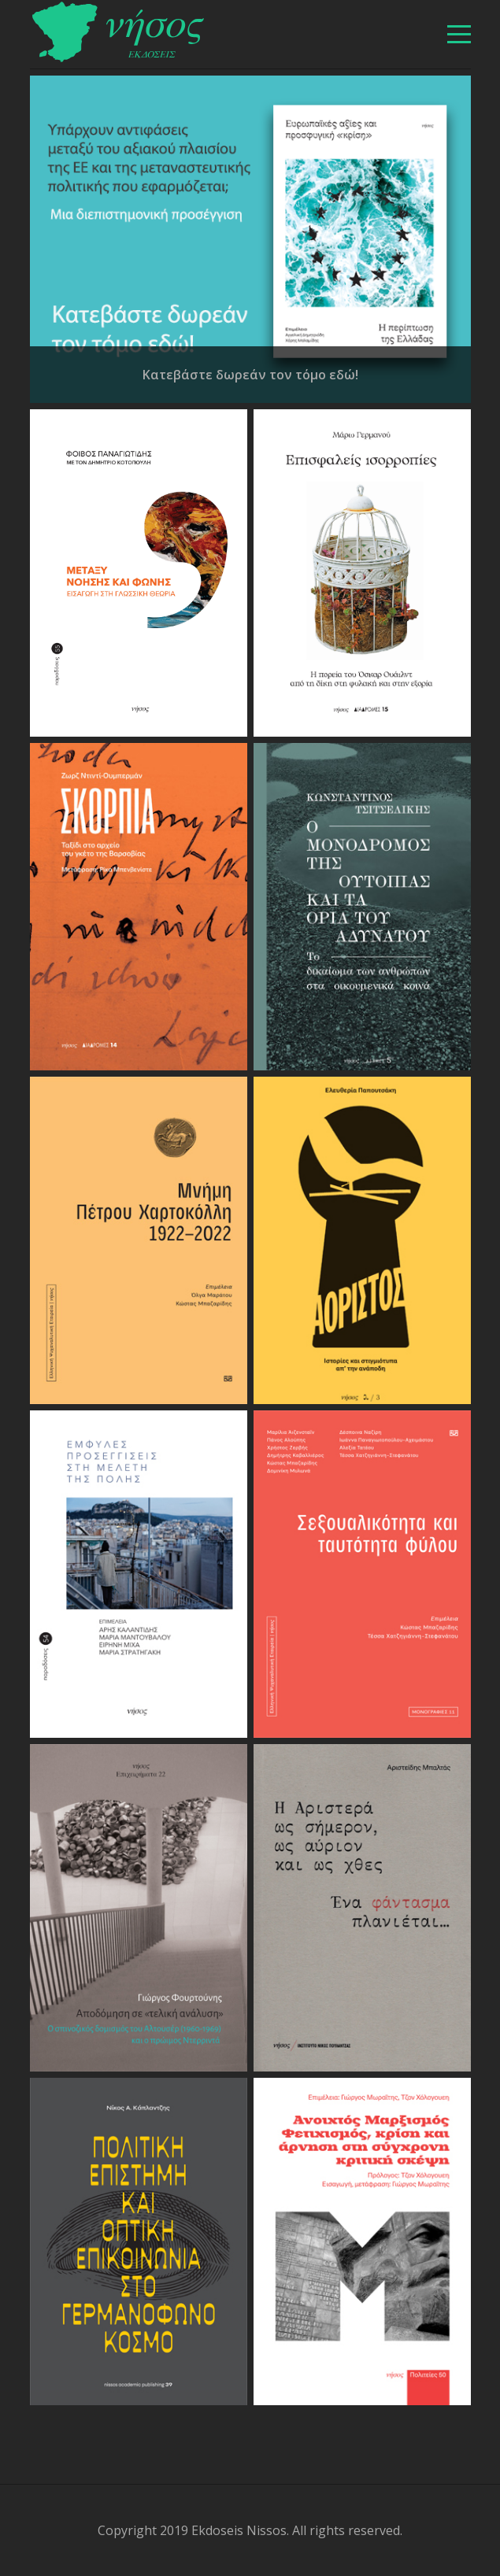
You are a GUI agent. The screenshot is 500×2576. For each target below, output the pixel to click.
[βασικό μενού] (459, 34)
